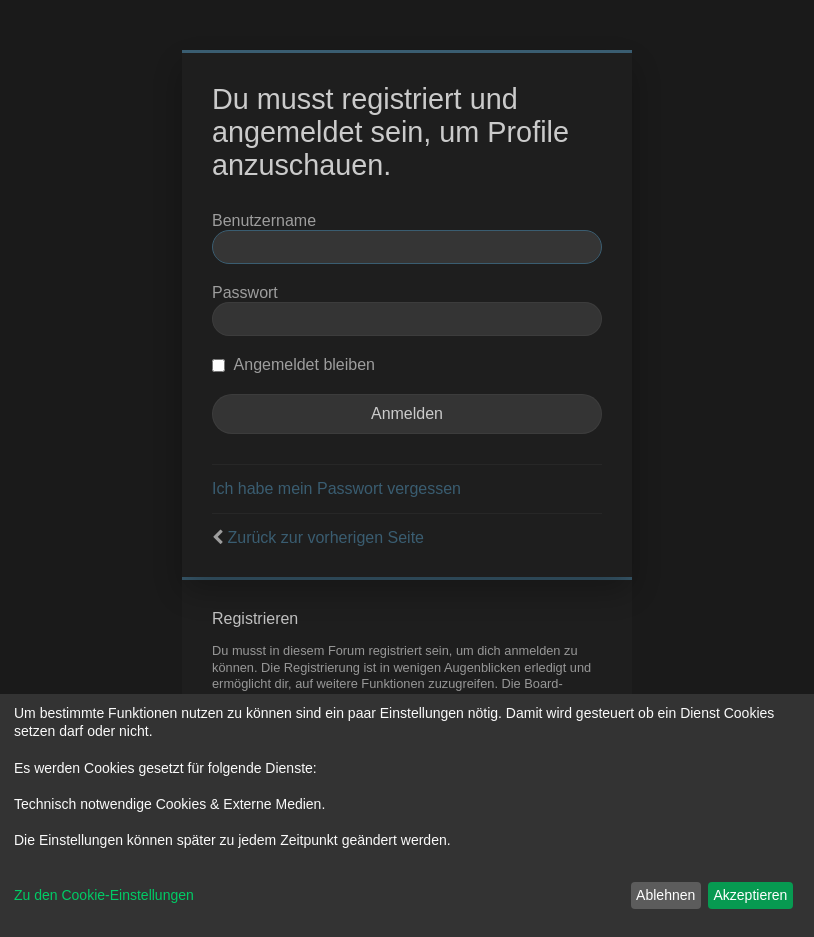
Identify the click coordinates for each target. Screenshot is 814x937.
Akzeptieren (750, 895)
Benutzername (264, 220)
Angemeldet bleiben (293, 364)
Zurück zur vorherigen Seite (325, 537)
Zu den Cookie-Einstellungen (104, 895)
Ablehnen (665, 895)
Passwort (245, 292)
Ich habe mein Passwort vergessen (336, 488)
